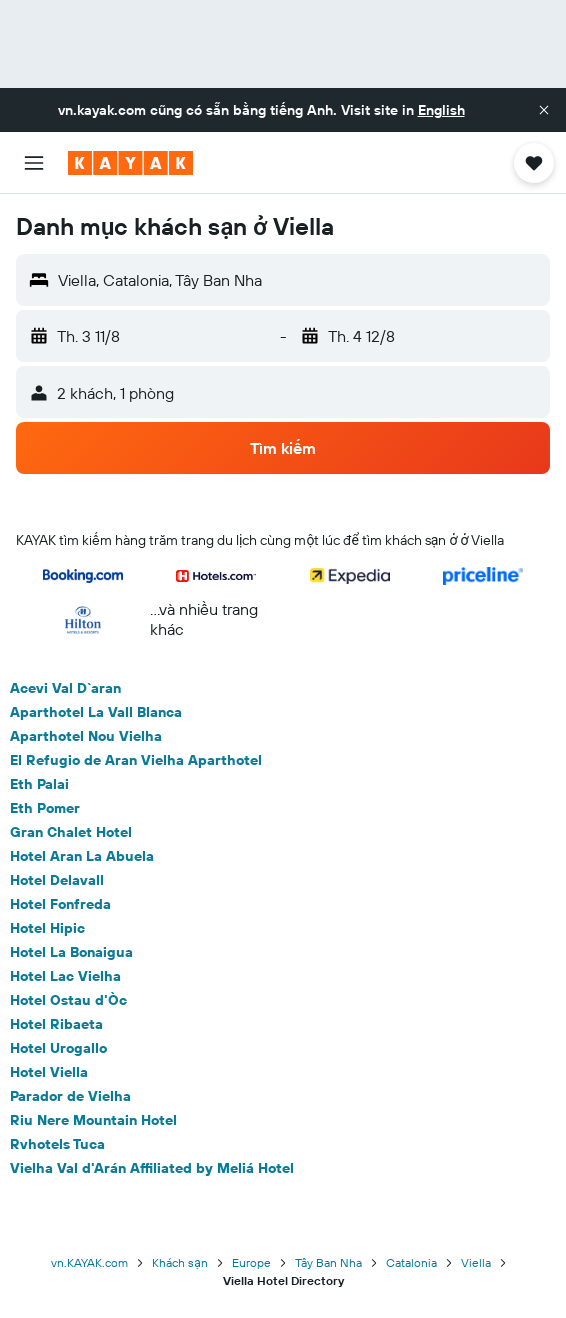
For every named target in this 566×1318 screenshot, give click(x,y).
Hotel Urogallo (58, 1048)
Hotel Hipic (47, 928)
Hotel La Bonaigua (71, 952)
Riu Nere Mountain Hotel (93, 1120)
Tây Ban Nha (328, 1262)
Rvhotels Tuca (57, 1144)
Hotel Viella (49, 1072)
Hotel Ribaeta (56, 1024)
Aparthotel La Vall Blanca (96, 712)
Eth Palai (39, 784)
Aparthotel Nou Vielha (86, 736)
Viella (476, 1262)
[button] (544, 110)
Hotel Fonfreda (60, 904)
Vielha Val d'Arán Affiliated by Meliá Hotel (152, 1168)
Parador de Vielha (70, 1096)
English (441, 110)
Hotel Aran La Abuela (82, 856)
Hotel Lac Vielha (65, 976)
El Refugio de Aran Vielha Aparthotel (136, 760)
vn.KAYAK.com (89, 1262)
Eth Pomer (45, 808)
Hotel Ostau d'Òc (68, 1000)
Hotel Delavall (57, 880)
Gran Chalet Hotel (71, 832)
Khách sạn (180, 1262)
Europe (251, 1262)
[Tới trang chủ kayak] (130, 163)
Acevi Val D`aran (65, 688)
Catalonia (411, 1262)
